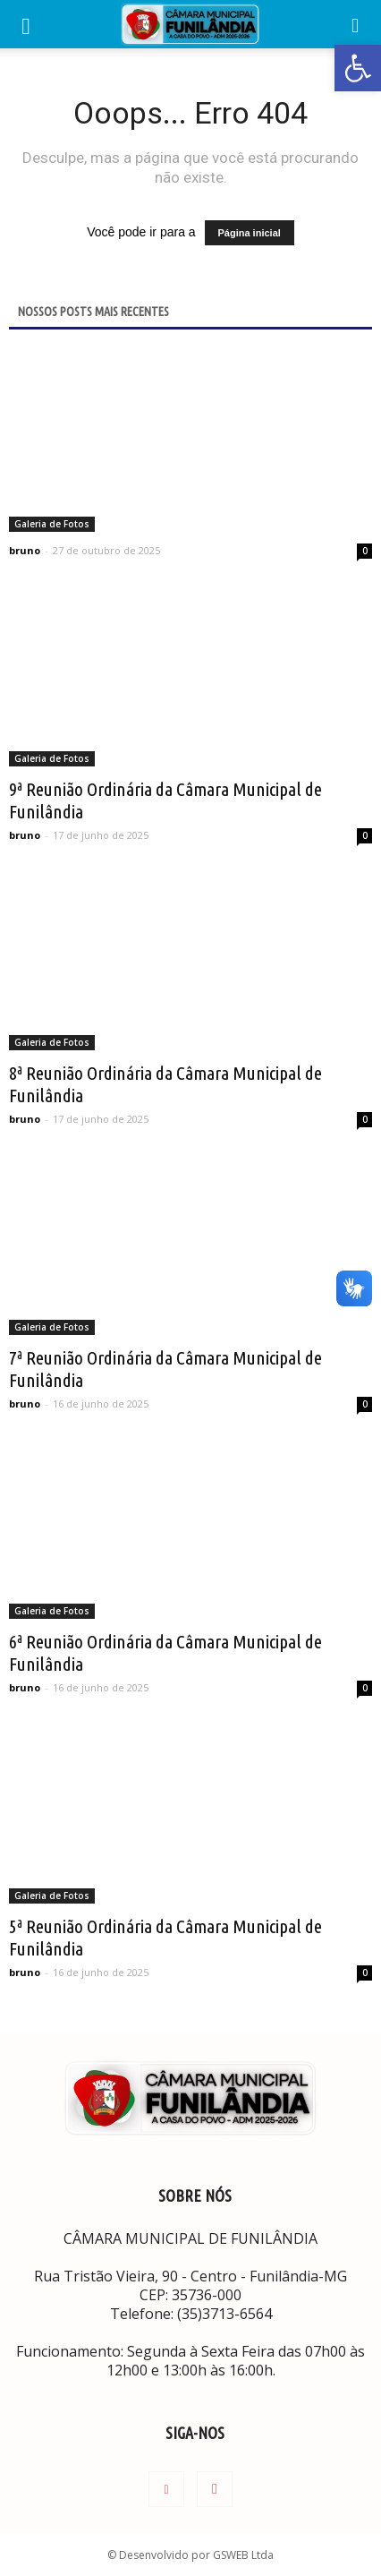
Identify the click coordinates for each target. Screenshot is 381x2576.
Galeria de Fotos (51, 524)
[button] (356, 24)
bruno (24, 550)
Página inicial (249, 232)
